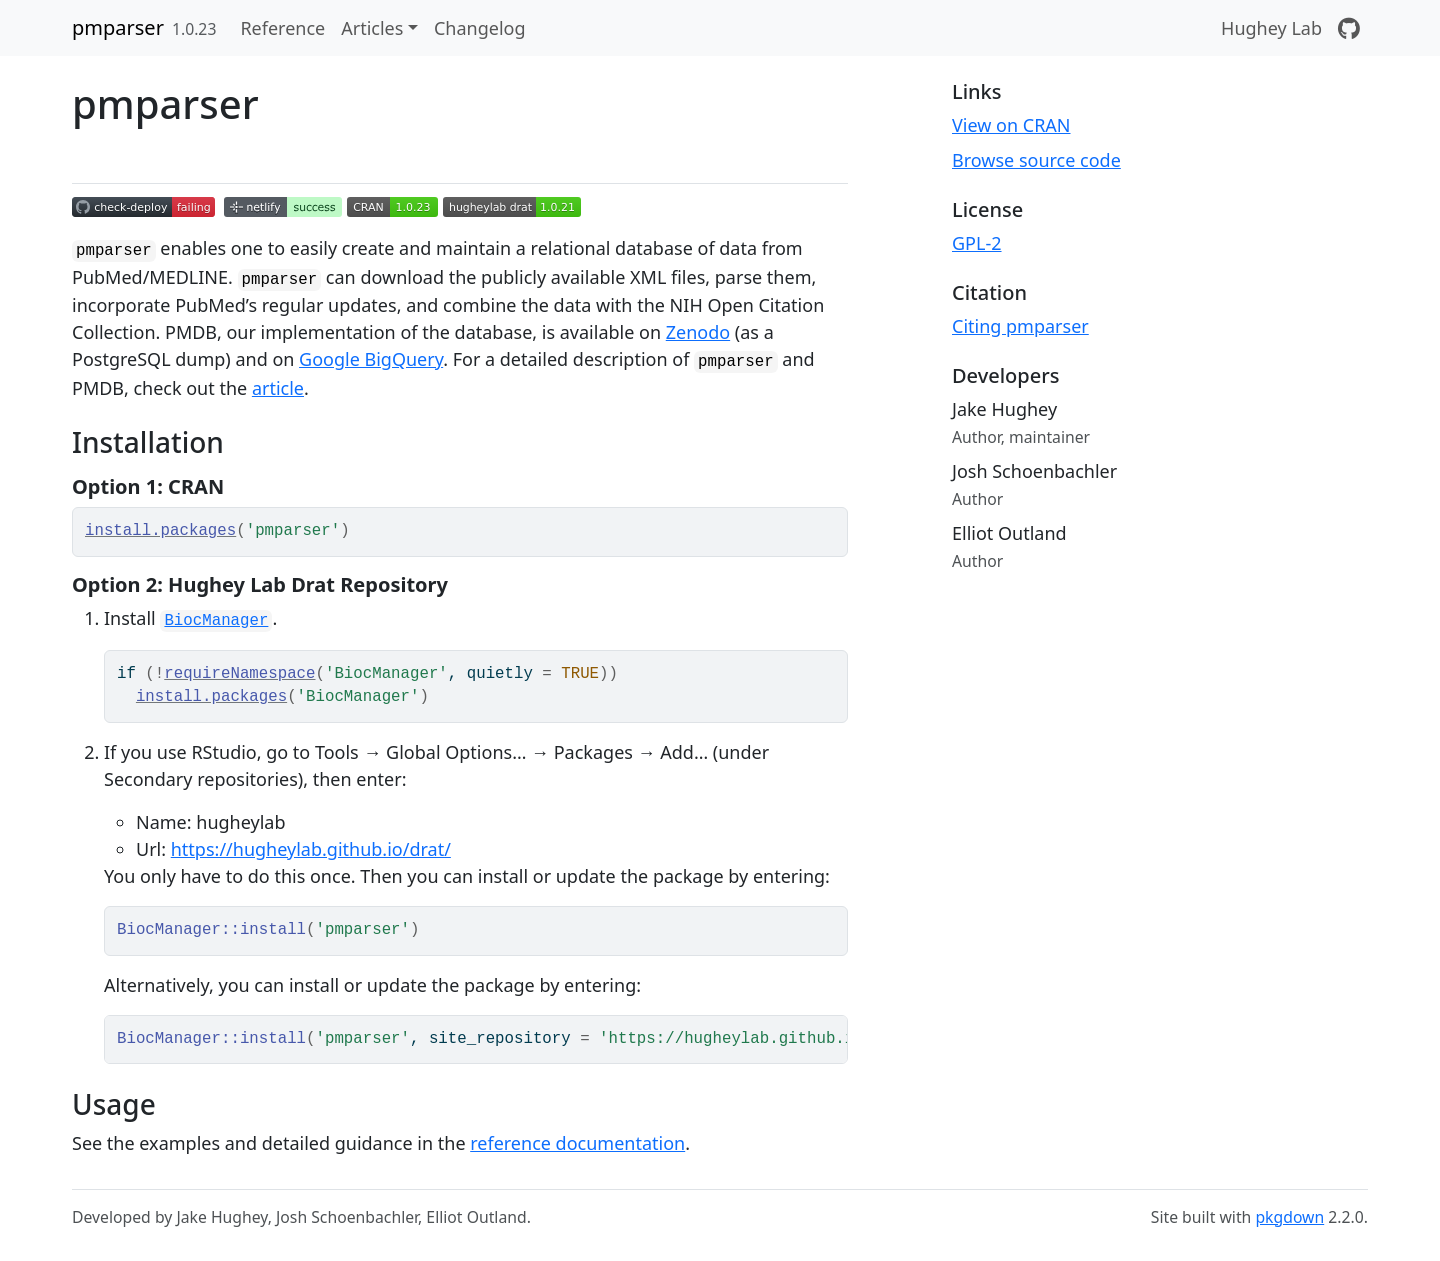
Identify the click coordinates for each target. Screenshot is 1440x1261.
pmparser (118, 27)
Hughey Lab (1271, 28)
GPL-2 (977, 243)
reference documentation (577, 1143)
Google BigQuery (371, 359)
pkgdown (1289, 1217)
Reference (282, 28)
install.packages (160, 531)
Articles (372, 28)
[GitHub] (1349, 28)
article (278, 388)
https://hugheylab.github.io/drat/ (311, 849)
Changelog (480, 28)
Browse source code (1036, 160)
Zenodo (698, 332)
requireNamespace (239, 674)
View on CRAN (1011, 125)
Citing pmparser (1020, 326)
